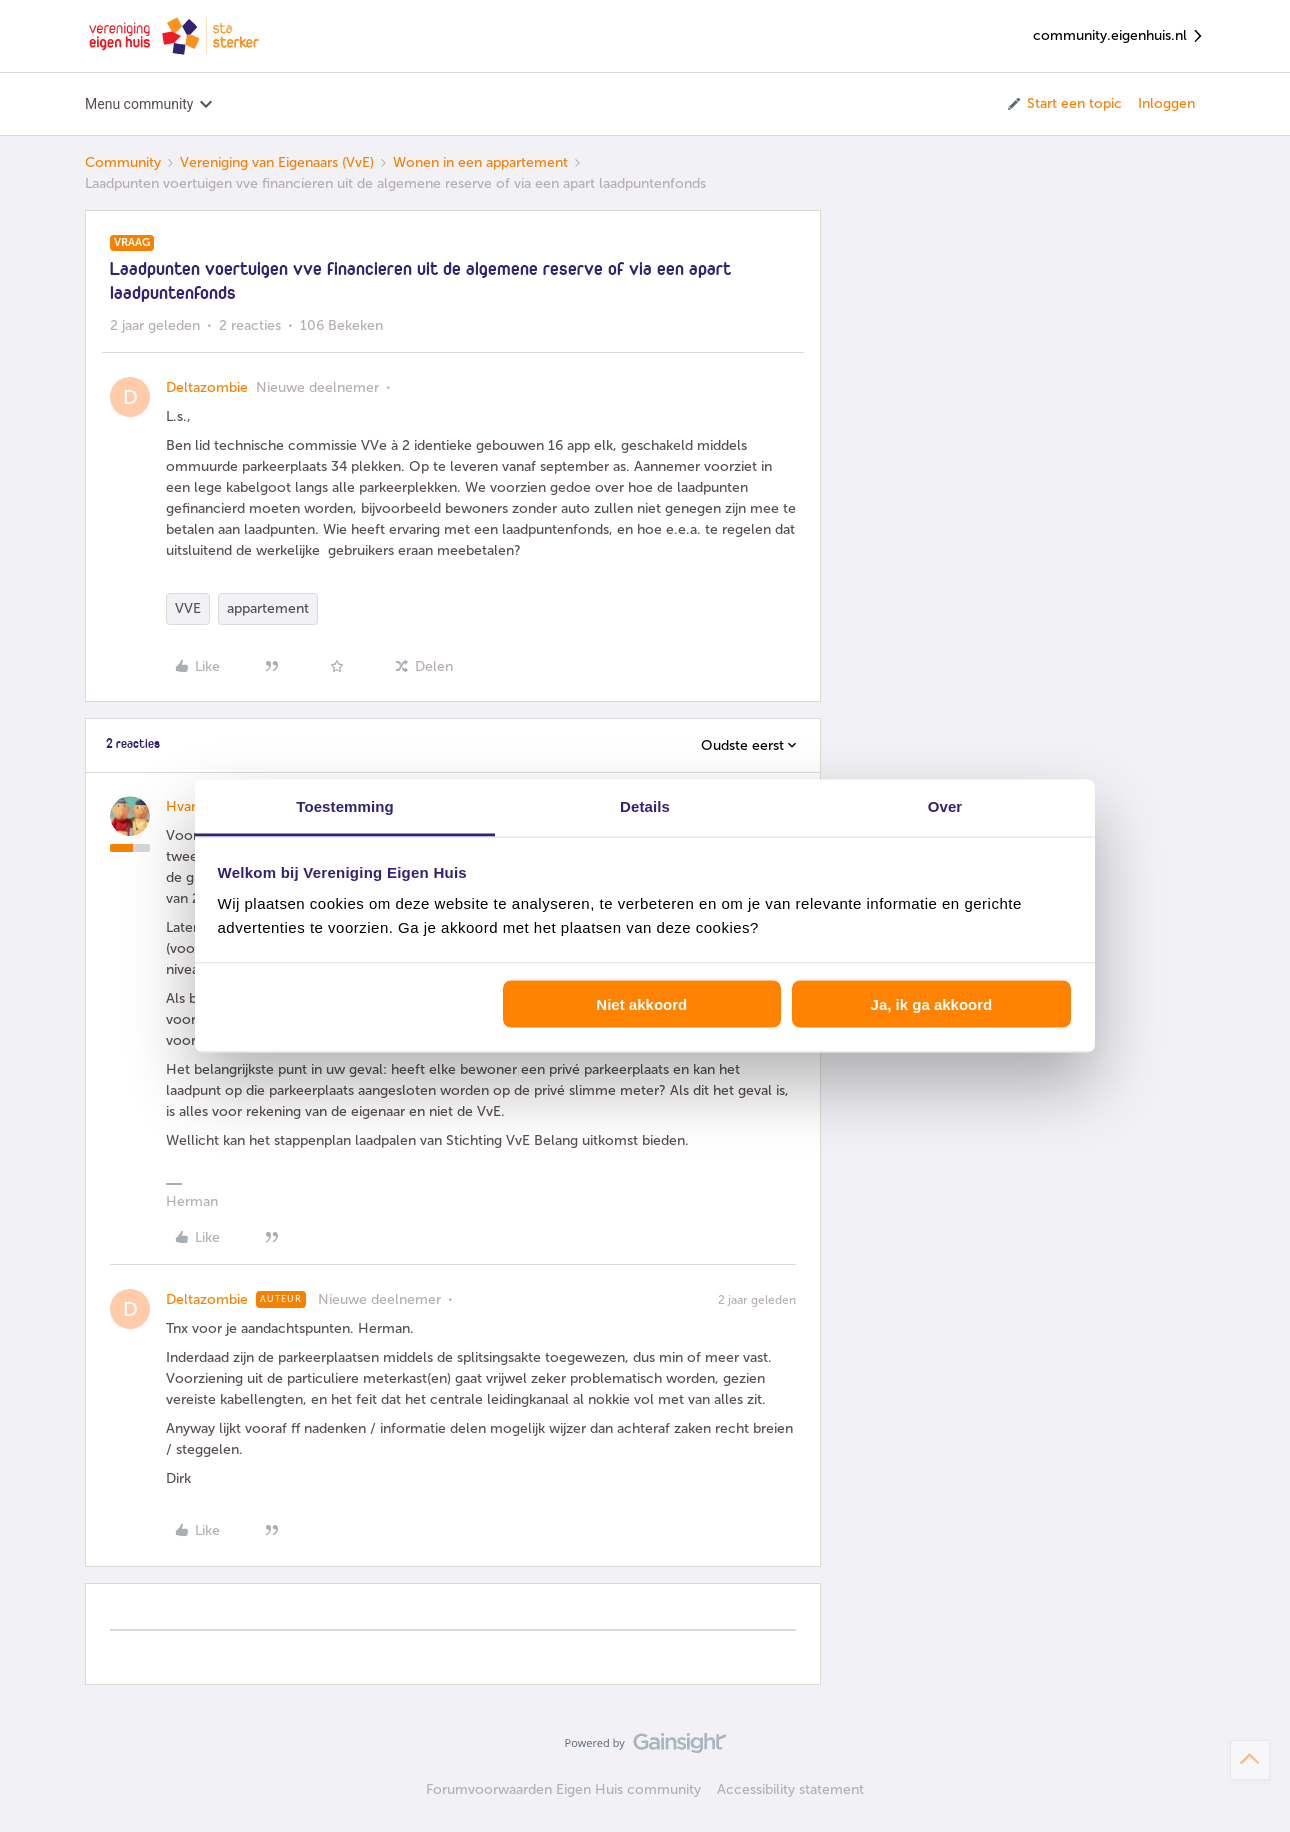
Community (123, 162)
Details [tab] (645, 806)
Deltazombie (207, 387)
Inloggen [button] (1166, 103)
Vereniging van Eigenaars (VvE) (277, 162)
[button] (1063, 104)
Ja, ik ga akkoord (932, 1003)
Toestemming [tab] (345, 806)
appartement (268, 608)
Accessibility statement (790, 1789)
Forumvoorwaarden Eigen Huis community (563, 1789)
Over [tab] (945, 806)
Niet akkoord (641, 1003)
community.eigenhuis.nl (1119, 36)
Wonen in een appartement (480, 162)
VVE (188, 608)
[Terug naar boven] (1250, 1760)
